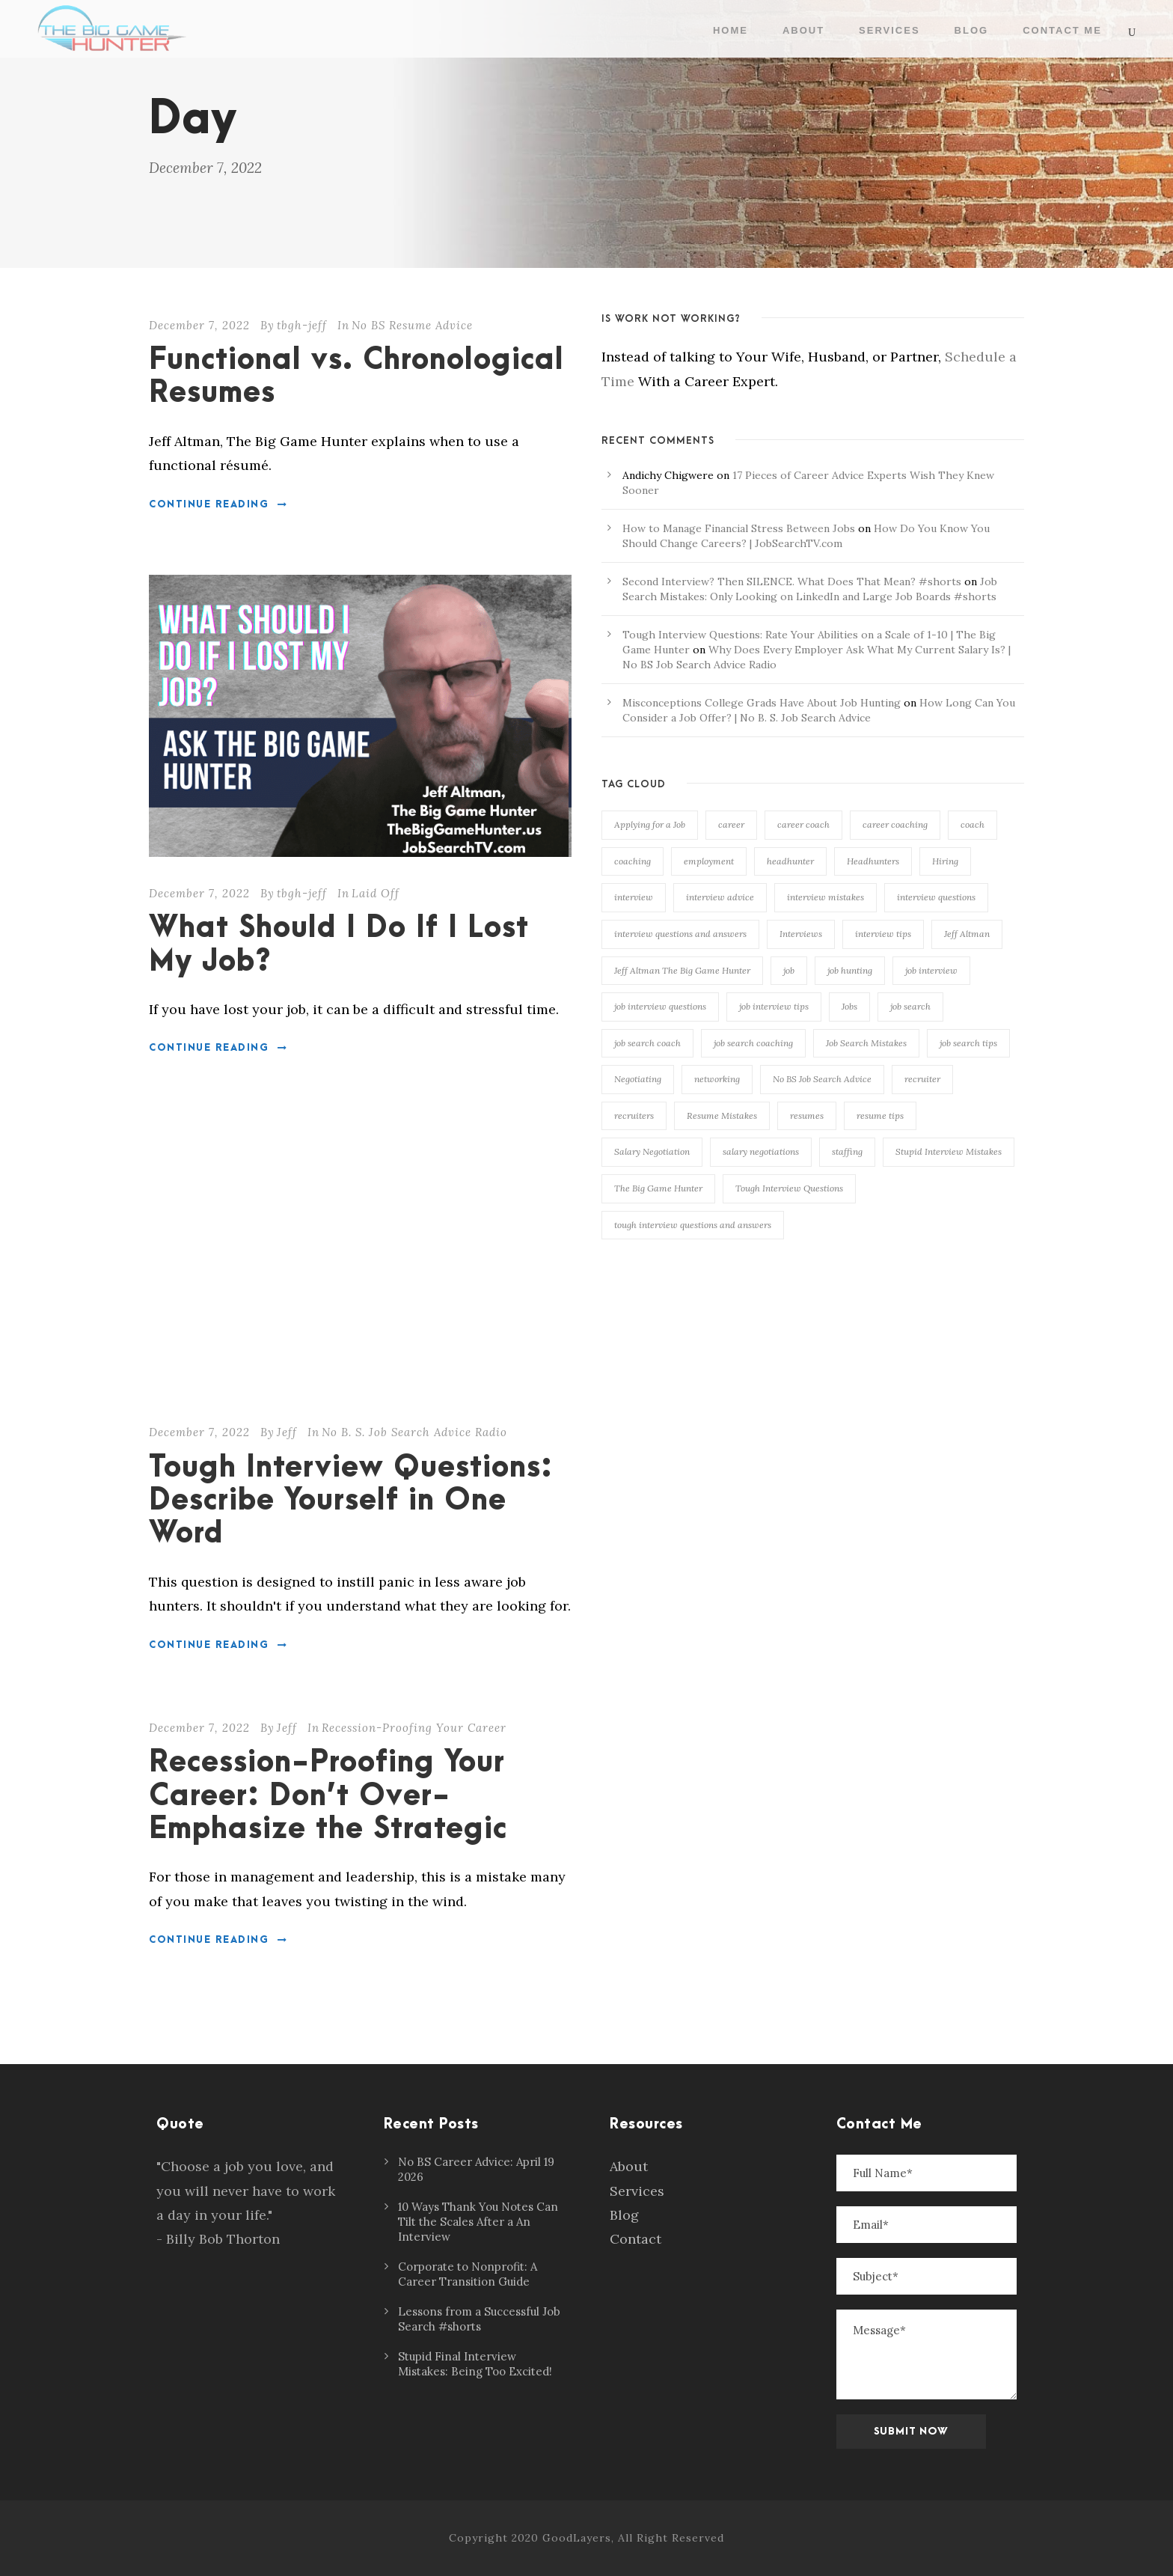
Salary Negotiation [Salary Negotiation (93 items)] (652, 1151)
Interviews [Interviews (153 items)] (801, 933)
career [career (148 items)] (731, 824)
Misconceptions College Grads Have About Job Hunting (761, 702)
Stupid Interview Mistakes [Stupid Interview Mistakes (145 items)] (948, 1151)
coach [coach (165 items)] (972, 824)
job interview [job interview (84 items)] (931, 970)
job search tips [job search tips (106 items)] (968, 1043)
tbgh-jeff (302, 325)
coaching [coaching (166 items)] (632, 861)
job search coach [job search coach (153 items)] (647, 1043)
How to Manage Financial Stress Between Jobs (738, 528)
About (803, 30)
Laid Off (375, 893)
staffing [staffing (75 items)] (847, 1151)
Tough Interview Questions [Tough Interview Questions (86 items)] (789, 1188)
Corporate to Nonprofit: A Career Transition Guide (467, 2274)
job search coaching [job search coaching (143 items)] (753, 1043)
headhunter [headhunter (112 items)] (790, 861)
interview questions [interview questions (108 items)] (936, 897)
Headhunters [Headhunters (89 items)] (873, 861)
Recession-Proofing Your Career (414, 1728)
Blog (972, 30)
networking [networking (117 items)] (717, 1078)
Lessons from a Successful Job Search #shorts (479, 2319)
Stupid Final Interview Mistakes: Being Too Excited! (475, 2363)
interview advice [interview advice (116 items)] (720, 897)
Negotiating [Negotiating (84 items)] (637, 1078)
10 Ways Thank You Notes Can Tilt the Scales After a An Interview (478, 2222)
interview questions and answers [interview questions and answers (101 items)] (680, 933)
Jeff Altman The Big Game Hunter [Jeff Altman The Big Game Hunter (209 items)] (682, 970)
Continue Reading (218, 504)
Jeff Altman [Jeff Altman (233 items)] (967, 933)
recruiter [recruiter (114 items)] (922, 1078)
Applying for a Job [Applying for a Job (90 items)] (649, 824)
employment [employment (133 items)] (709, 861)
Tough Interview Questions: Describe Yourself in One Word (351, 1501)
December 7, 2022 (199, 325)
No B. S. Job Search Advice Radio (414, 1432)
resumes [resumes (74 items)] (807, 1115)
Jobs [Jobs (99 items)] (849, 1006)
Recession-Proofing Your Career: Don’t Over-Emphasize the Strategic (328, 1796)
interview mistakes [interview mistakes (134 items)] (825, 897)
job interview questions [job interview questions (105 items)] (660, 1006)
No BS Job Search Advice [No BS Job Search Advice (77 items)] (822, 1078)
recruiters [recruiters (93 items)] (634, 1115)
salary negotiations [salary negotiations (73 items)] (761, 1151)
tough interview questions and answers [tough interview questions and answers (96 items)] (692, 1224)
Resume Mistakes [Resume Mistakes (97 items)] (722, 1115)
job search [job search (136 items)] (910, 1006)
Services (889, 30)
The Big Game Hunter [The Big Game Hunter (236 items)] (658, 1188)
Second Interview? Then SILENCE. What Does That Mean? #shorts (791, 581)
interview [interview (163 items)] (633, 897)
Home (730, 30)
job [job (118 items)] (788, 970)
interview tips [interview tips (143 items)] (883, 933)
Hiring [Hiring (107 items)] (945, 861)
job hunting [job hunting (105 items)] (849, 970)
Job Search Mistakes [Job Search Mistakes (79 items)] (866, 1043)
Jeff (287, 1432)
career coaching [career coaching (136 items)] (895, 824)
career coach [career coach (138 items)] (803, 824)
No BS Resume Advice (412, 325)
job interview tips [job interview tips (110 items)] (774, 1006)
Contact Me (1062, 30)
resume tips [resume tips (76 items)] (880, 1115)
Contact (635, 2238)
